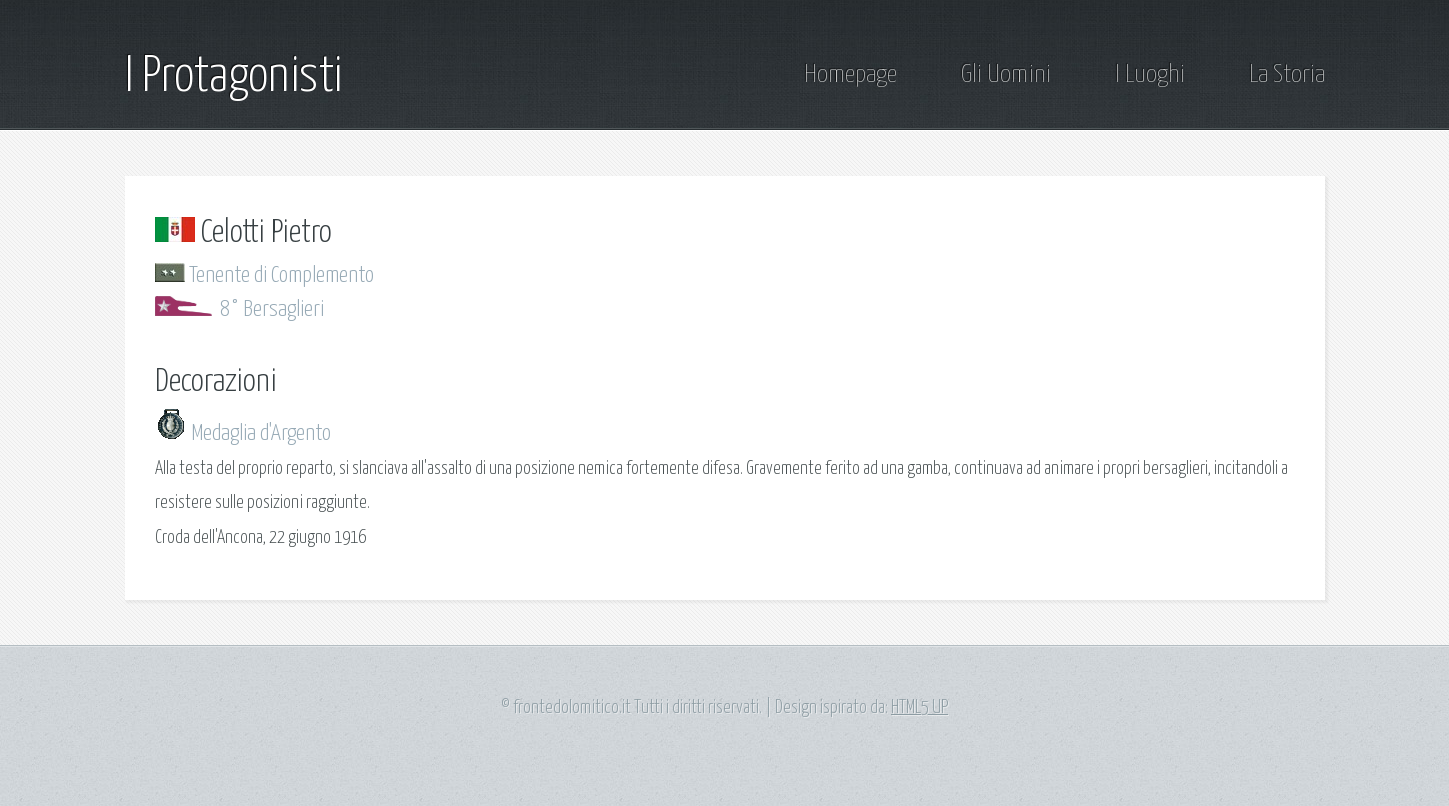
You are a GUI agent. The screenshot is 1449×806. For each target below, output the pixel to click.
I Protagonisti (233, 77)
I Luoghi (1150, 75)
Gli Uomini (1006, 75)
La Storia (1287, 75)
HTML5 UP (919, 708)
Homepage (850, 75)
